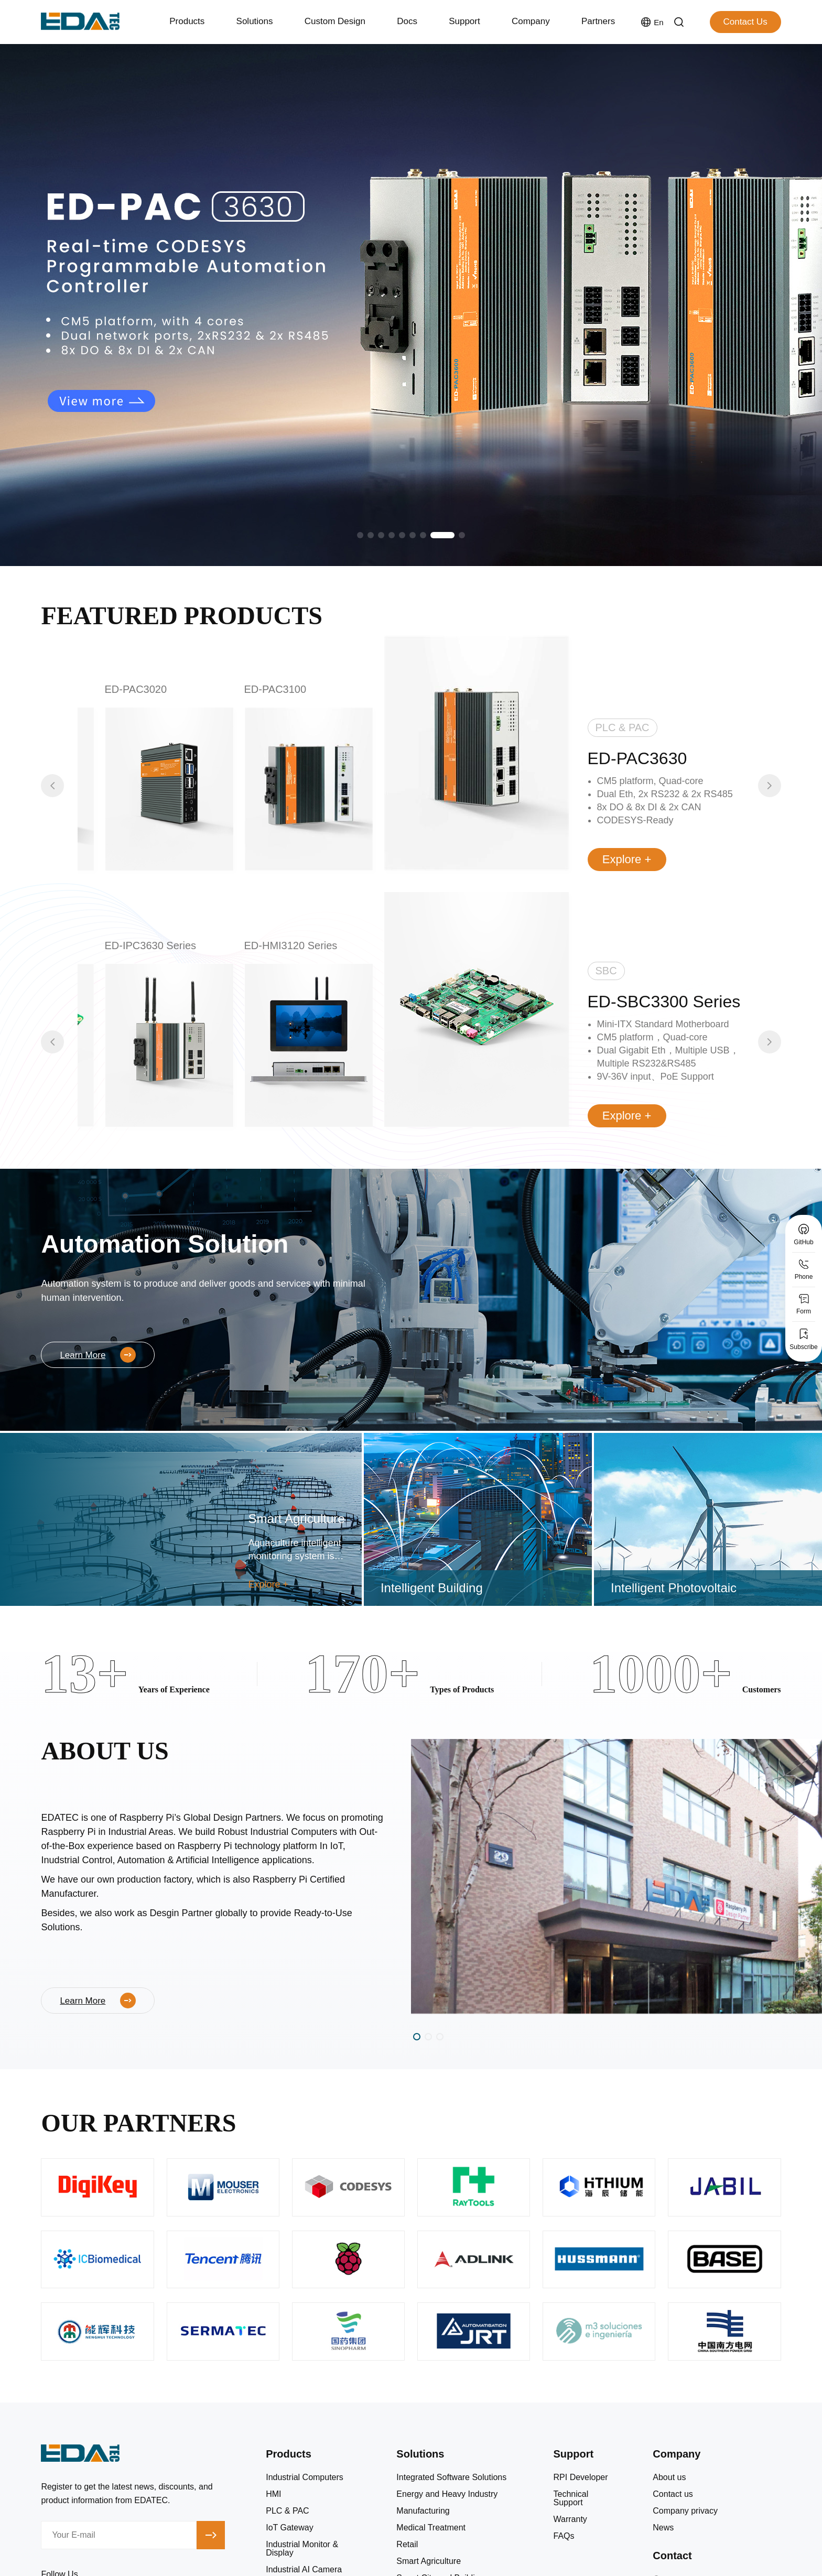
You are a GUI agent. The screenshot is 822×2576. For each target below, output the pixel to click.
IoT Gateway (289, 2528)
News (663, 2528)
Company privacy (685, 2511)
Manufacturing (422, 2511)
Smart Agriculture (428, 2561)
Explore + (627, 859)
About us (669, 2477)
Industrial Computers (304, 2477)
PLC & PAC (287, 2511)
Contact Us (745, 22)
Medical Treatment (431, 2528)
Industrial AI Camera (304, 2570)
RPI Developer (581, 2477)
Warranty (570, 2519)
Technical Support (571, 2498)
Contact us (673, 2494)
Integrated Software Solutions (451, 2477)
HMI (273, 2494)
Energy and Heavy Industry (446, 2494)
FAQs (564, 2536)
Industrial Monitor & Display (302, 2548)
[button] (360, 535)
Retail (407, 2544)
